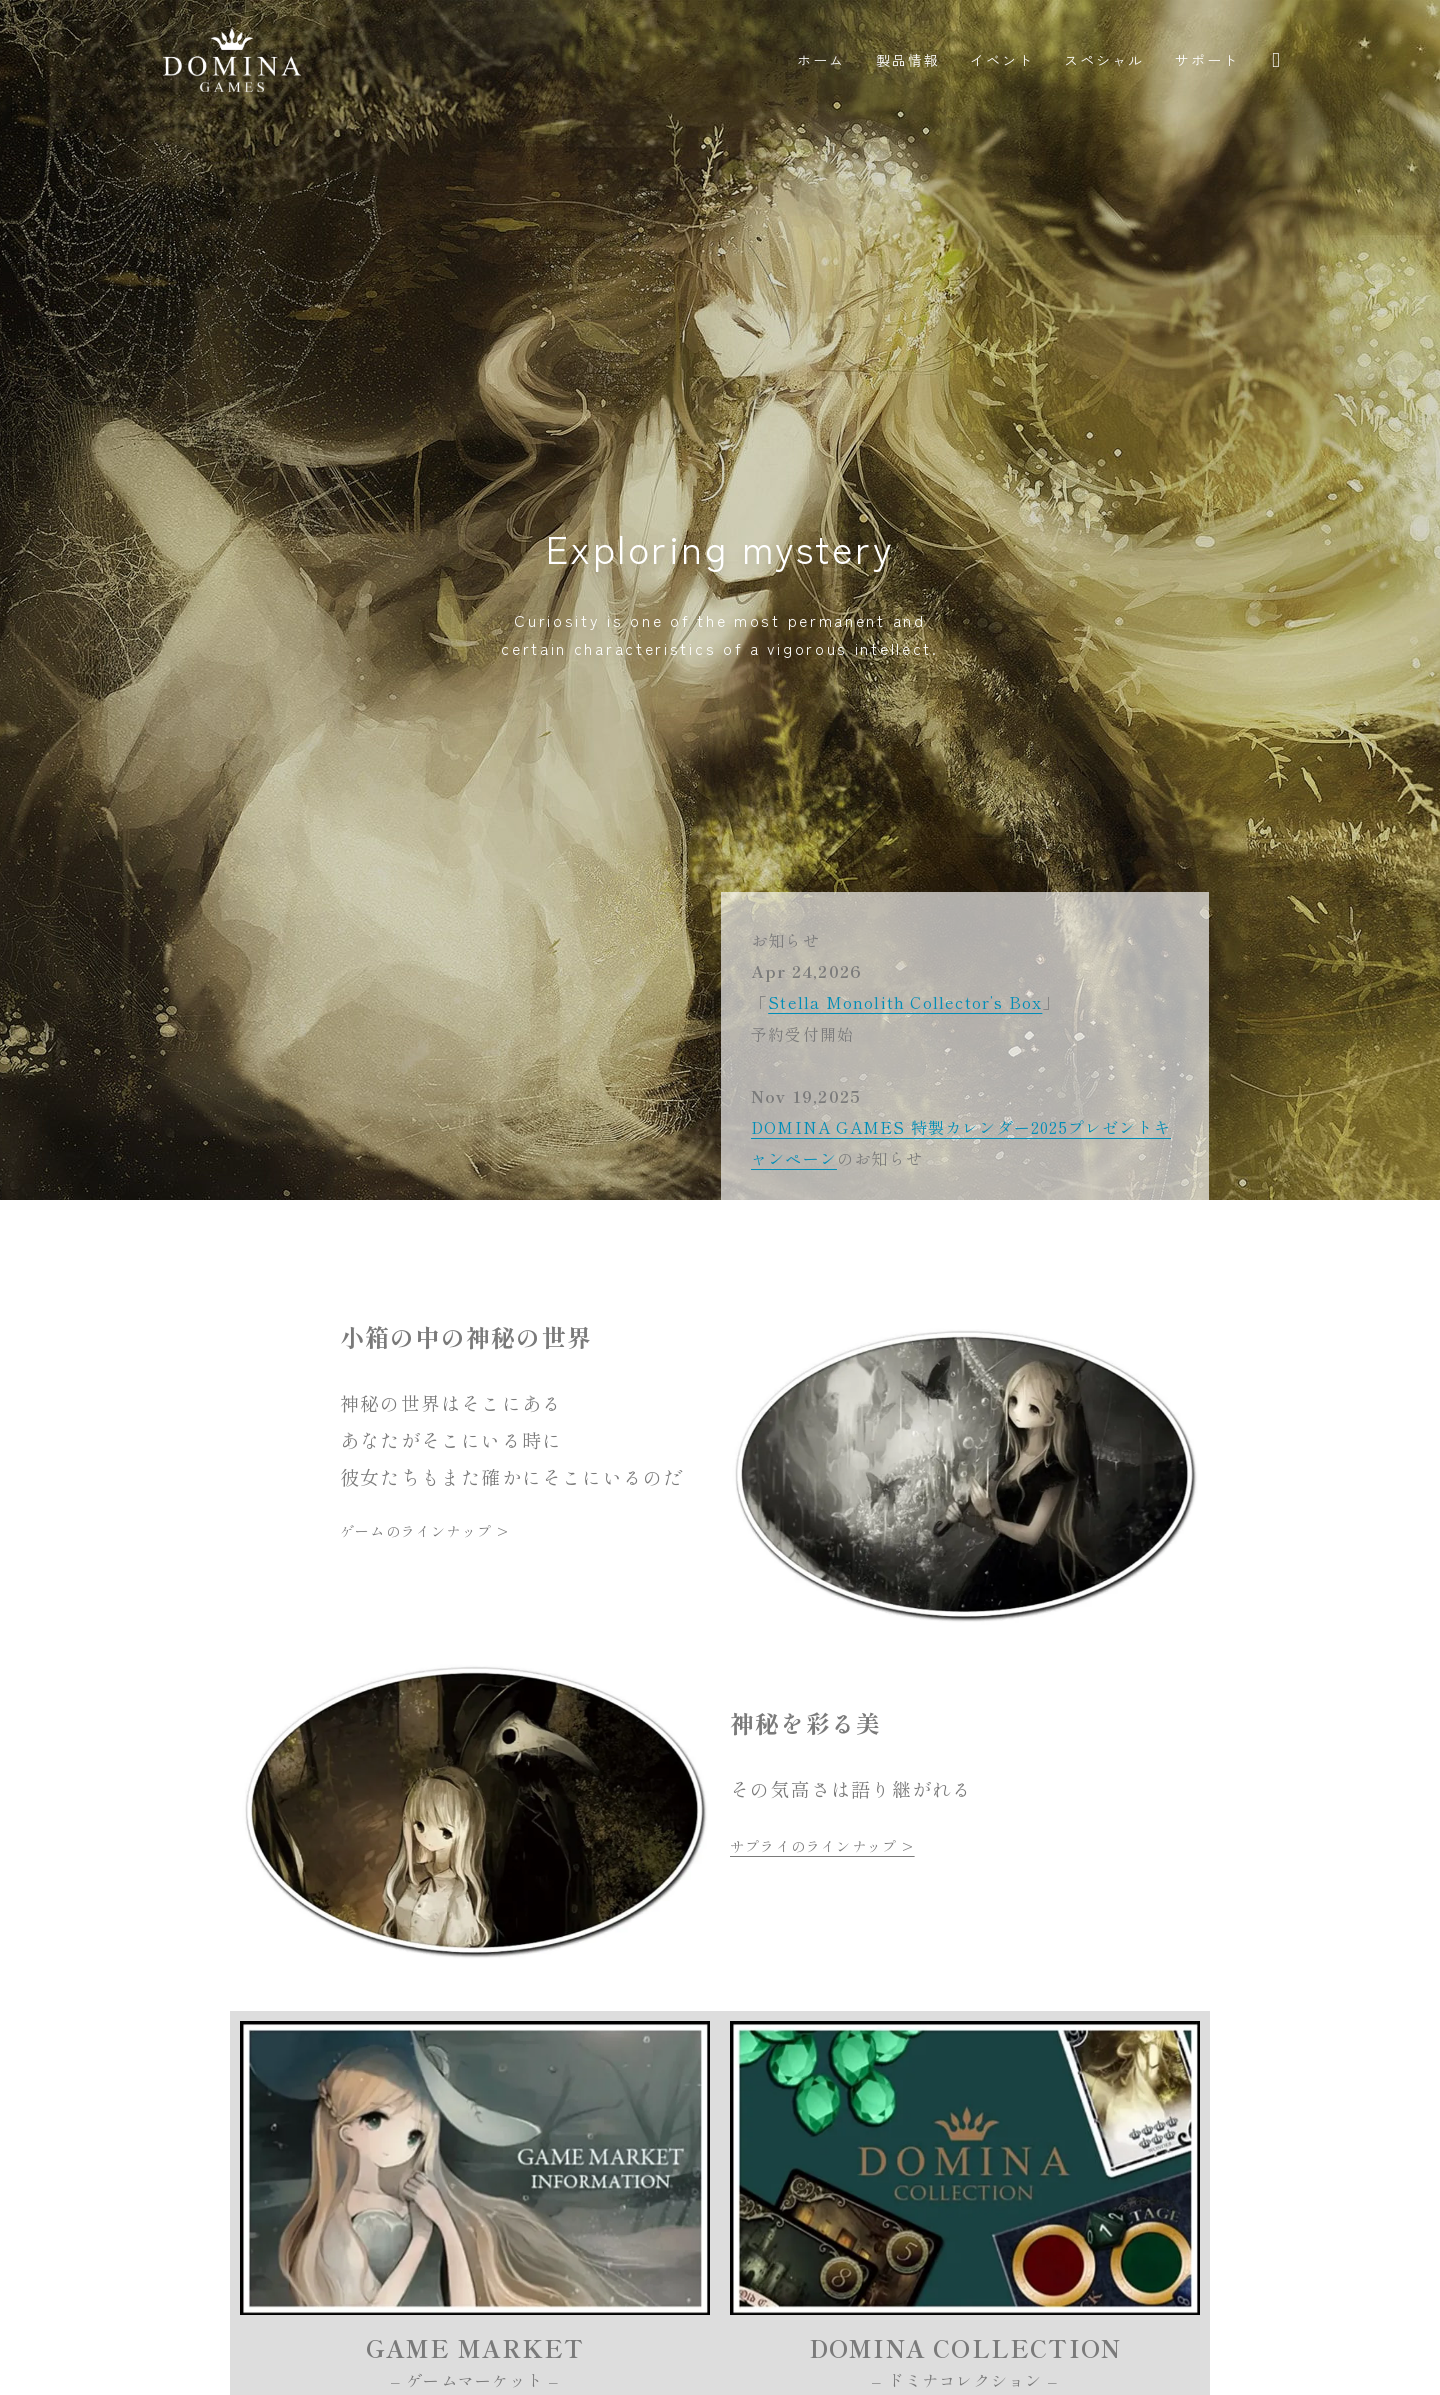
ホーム (821, 60)
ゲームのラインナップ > (424, 1531)
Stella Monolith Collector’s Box (905, 1002)
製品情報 (908, 60)
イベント (1002, 60)
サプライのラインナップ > (822, 1846)
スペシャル (1104, 60)
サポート (1207, 60)
